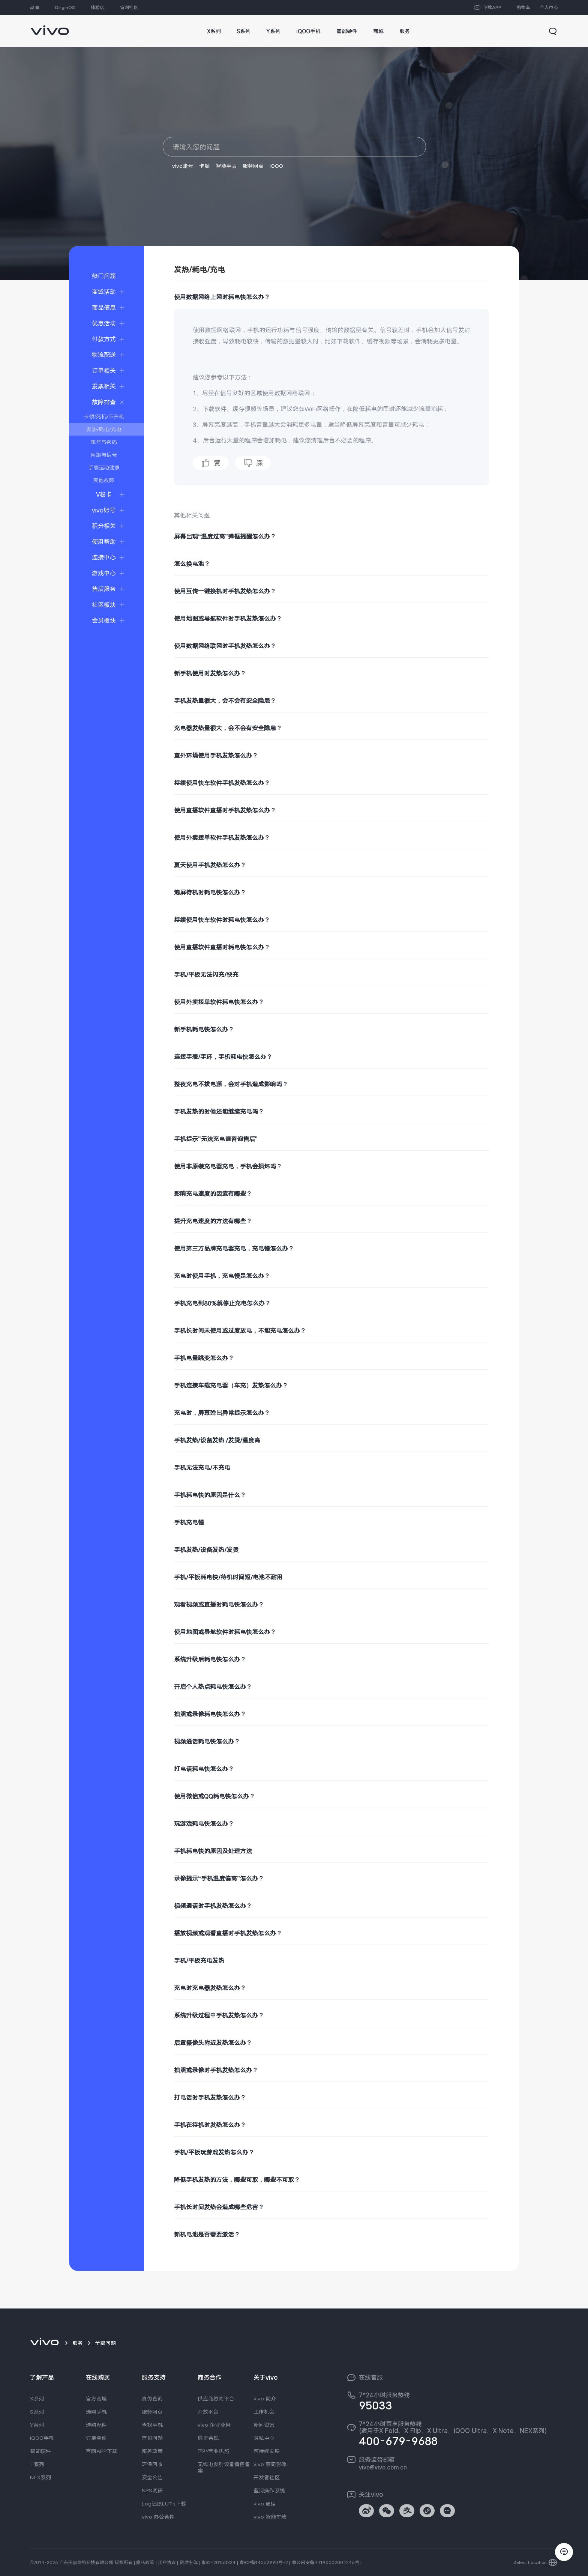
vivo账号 (182, 166)
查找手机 (152, 2425)
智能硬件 (40, 2451)
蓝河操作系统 (269, 2490)
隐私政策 (145, 2562)
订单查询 (96, 2438)
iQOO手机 (42, 2438)
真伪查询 (152, 2399)
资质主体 (189, 2562)
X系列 (37, 2399)
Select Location (530, 2562)
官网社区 (129, 7)
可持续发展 (267, 2451)
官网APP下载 (101, 2451)
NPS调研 (152, 2490)
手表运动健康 (104, 467)
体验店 (97, 7)
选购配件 (96, 2425)
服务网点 (253, 166)
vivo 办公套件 (158, 2517)
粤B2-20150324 (218, 2562)
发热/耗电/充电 (104, 429)
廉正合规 (208, 2438)
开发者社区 (267, 2477)
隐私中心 (264, 2438)
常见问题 (152, 2438)
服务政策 (152, 2451)
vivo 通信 (265, 2504)
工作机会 (264, 2412)
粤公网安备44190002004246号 (325, 2562)
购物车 (523, 7)
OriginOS (65, 7)
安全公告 (152, 2477)
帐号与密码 (104, 442)
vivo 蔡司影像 (270, 2464)
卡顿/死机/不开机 (104, 416)
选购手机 (96, 2412)
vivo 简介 (265, 2399)
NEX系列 (40, 2477)
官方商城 (96, 2399)
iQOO (276, 166)
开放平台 (208, 2412)
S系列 (37, 2412)
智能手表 (226, 166)
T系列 (37, 2464)
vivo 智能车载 (270, 2517)
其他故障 (103, 480)
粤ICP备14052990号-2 (263, 2562)
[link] (49, 26)
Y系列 (37, 2425)
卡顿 (204, 166)
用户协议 (167, 2562)
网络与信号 (104, 455)
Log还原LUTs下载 (164, 2504)
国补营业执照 (213, 2451)
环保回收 (152, 2464)
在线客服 (371, 2377)
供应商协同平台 (216, 2399)
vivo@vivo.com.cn (383, 2467)
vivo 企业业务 (214, 2425)
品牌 (34, 7)
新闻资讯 (264, 2425)
